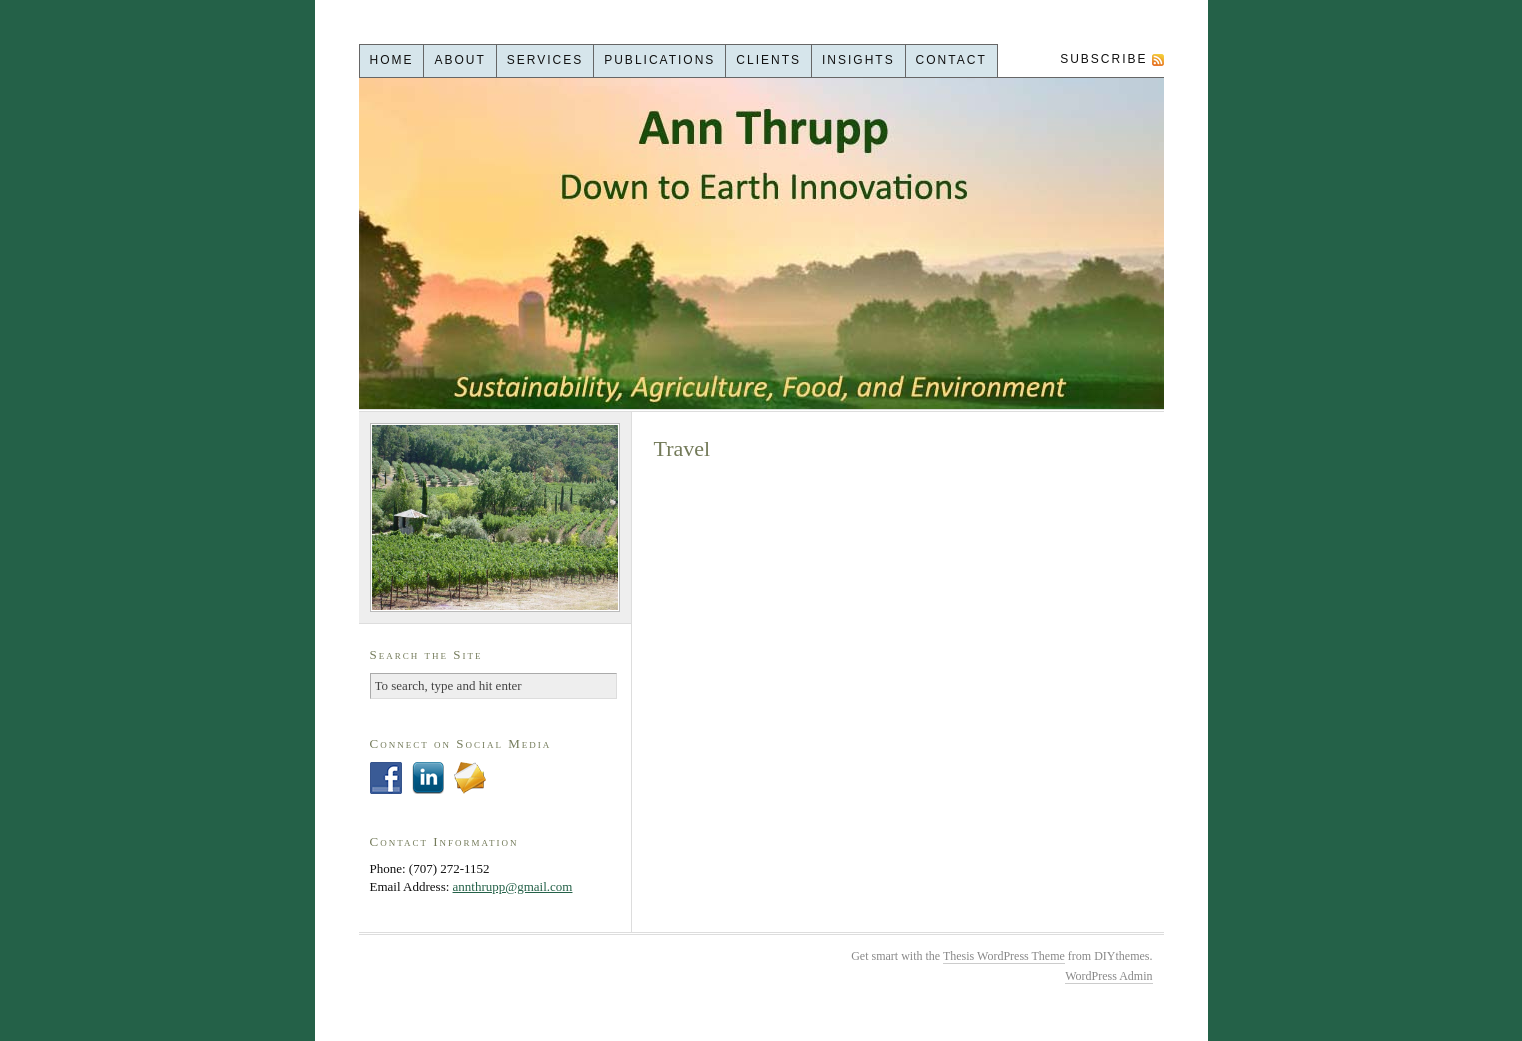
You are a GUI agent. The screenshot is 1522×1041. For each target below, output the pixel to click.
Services (545, 60)
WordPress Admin (1108, 976)
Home (391, 60)
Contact (951, 60)
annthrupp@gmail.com (513, 886)
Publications (659, 60)
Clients (768, 60)
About (459, 60)
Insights (858, 60)
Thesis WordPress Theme (1004, 956)
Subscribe (1103, 59)
